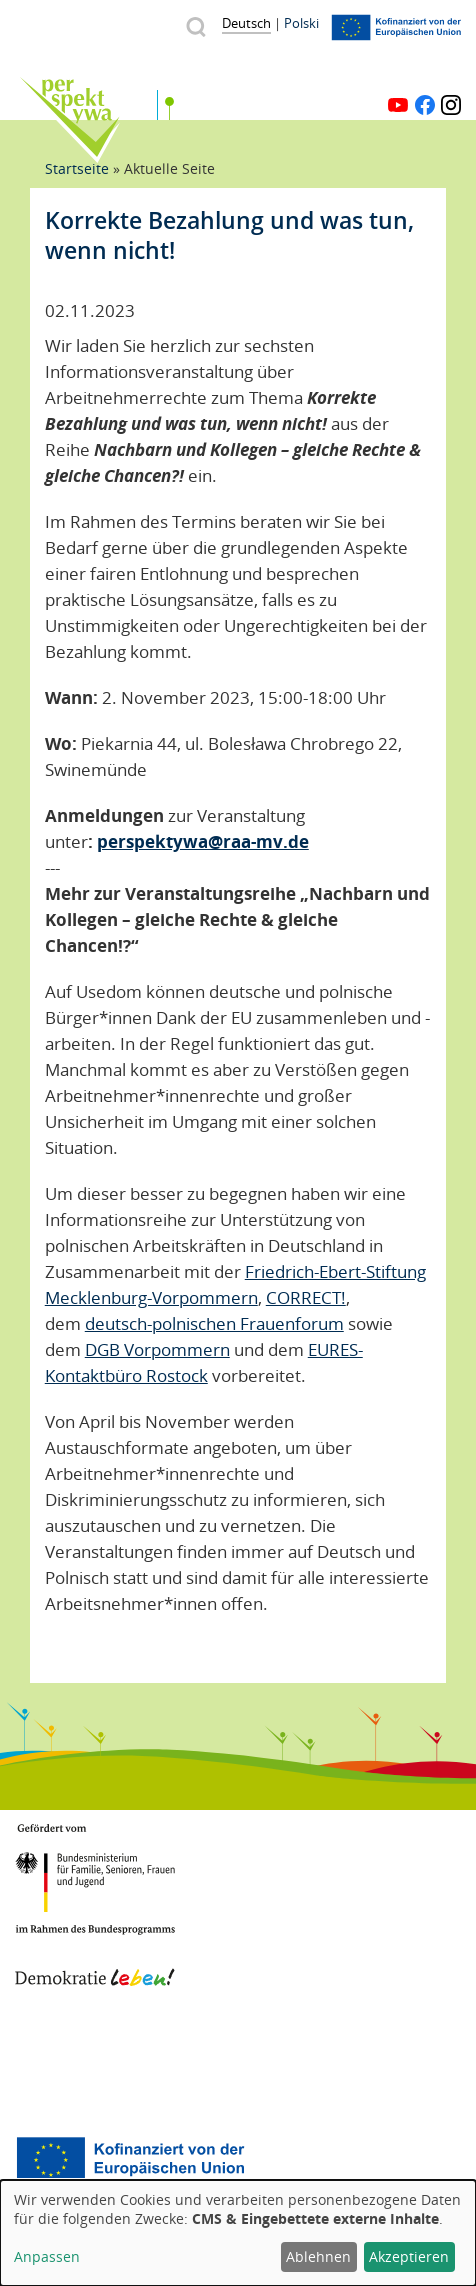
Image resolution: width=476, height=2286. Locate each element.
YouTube (398, 105)
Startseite (77, 168)
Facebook (425, 105)
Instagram (451, 105)
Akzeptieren (409, 2256)
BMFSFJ (95, 1868)
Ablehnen (318, 2256)
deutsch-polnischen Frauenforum (214, 1323)
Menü (448, 73)
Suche (195, 26)
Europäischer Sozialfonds (130, 2160)
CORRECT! (306, 1297)
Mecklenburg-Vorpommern (95, 2060)
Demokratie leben (95, 1956)
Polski (301, 23)
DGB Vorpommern (157, 1349)
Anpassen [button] (47, 2256)
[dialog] (238, 2233)
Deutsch (246, 23)
